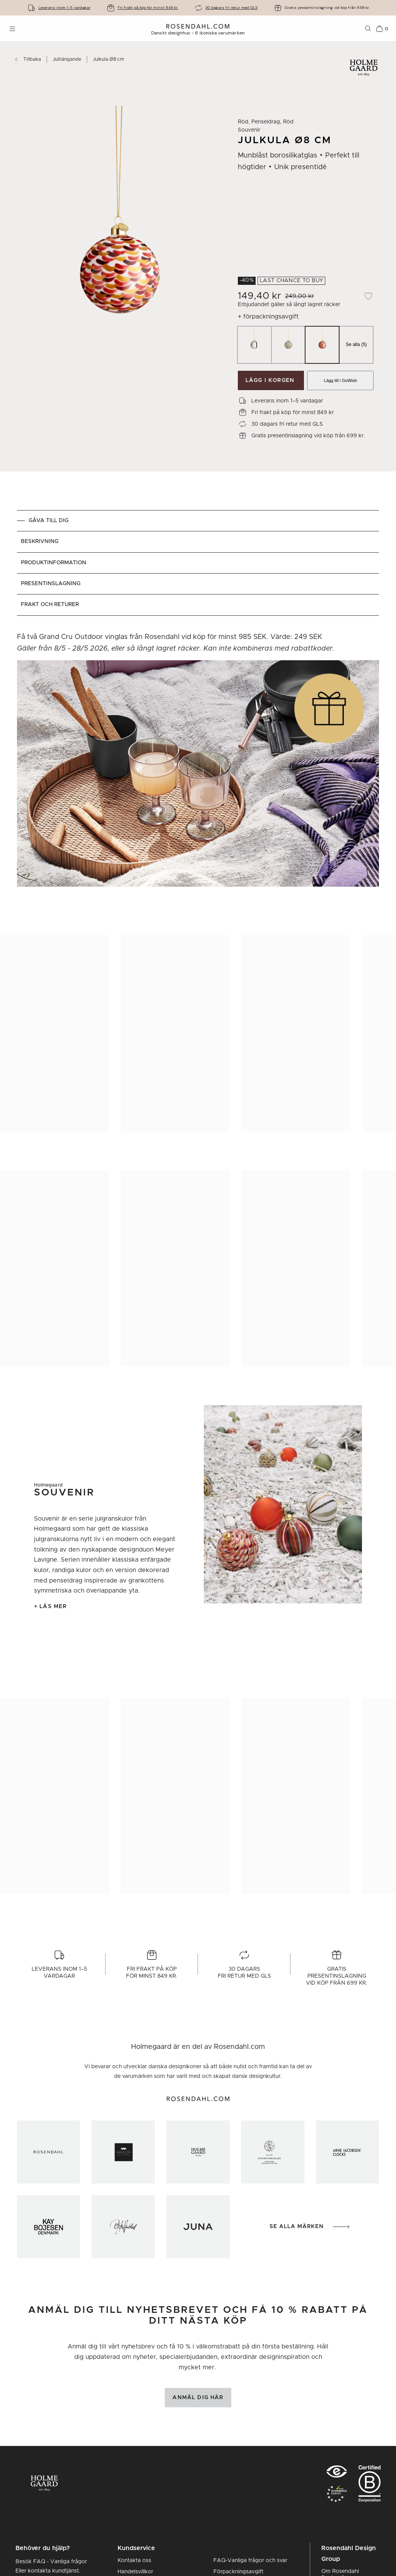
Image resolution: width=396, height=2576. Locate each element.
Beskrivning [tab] (39, 541)
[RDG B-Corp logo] (369, 2485)
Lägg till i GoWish (340, 380)
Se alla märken (310, 2227)
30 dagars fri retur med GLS (231, 7)
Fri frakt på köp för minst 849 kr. (148, 7)
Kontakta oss (134, 2560)
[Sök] (368, 28)
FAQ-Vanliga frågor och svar (250, 2560)
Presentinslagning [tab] (50, 583)
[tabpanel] (198, 764)
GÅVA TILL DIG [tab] (48, 520)
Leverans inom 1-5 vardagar (64, 7)
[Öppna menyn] (12, 28)
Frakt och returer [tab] (50, 604)
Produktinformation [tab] (53, 562)
